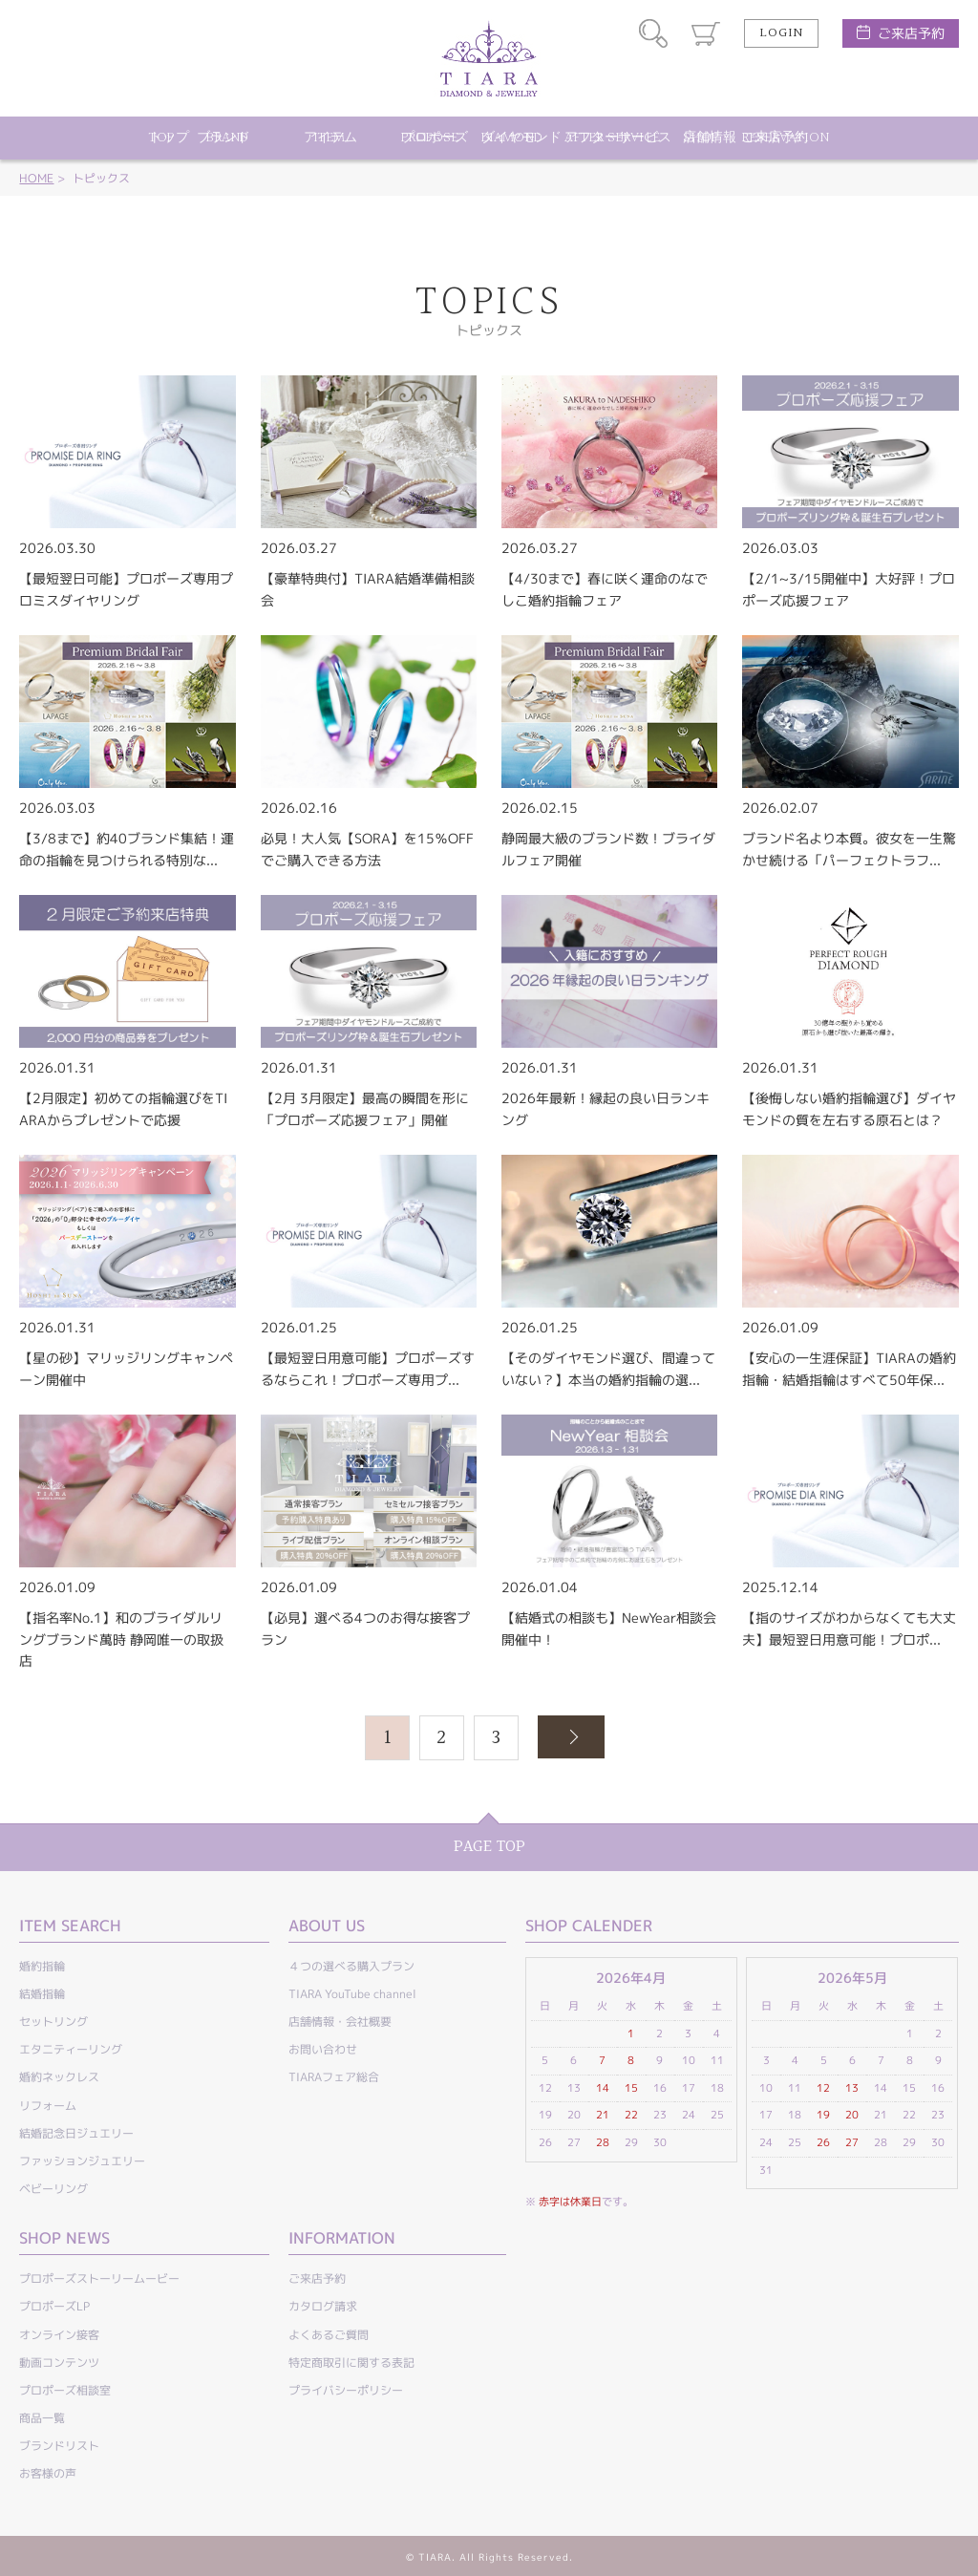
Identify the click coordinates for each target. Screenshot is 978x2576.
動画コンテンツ (59, 2362)
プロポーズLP (54, 2306)
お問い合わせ (322, 2049)
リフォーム (47, 2105)
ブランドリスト (59, 2446)
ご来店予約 (911, 33)
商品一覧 (42, 2418)
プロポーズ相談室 (65, 2390)
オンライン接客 (59, 2335)
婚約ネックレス (59, 2077)
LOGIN (781, 33)
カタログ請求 (322, 2306)
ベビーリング (53, 2189)
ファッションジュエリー (82, 2161)
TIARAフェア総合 (333, 2077)
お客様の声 (47, 2473)
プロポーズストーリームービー (99, 2278)
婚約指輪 (42, 1966)
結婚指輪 (42, 1994)
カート (705, 33)
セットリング (53, 2021)
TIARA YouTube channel (352, 1994)
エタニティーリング (70, 2049)
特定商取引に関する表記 (351, 2362)
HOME (36, 178)
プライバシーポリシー (345, 2390)
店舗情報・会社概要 (340, 2021)
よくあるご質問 (328, 2335)
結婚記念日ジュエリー (76, 2133)
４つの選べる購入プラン (351, 1966)
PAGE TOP (489, 1847)
